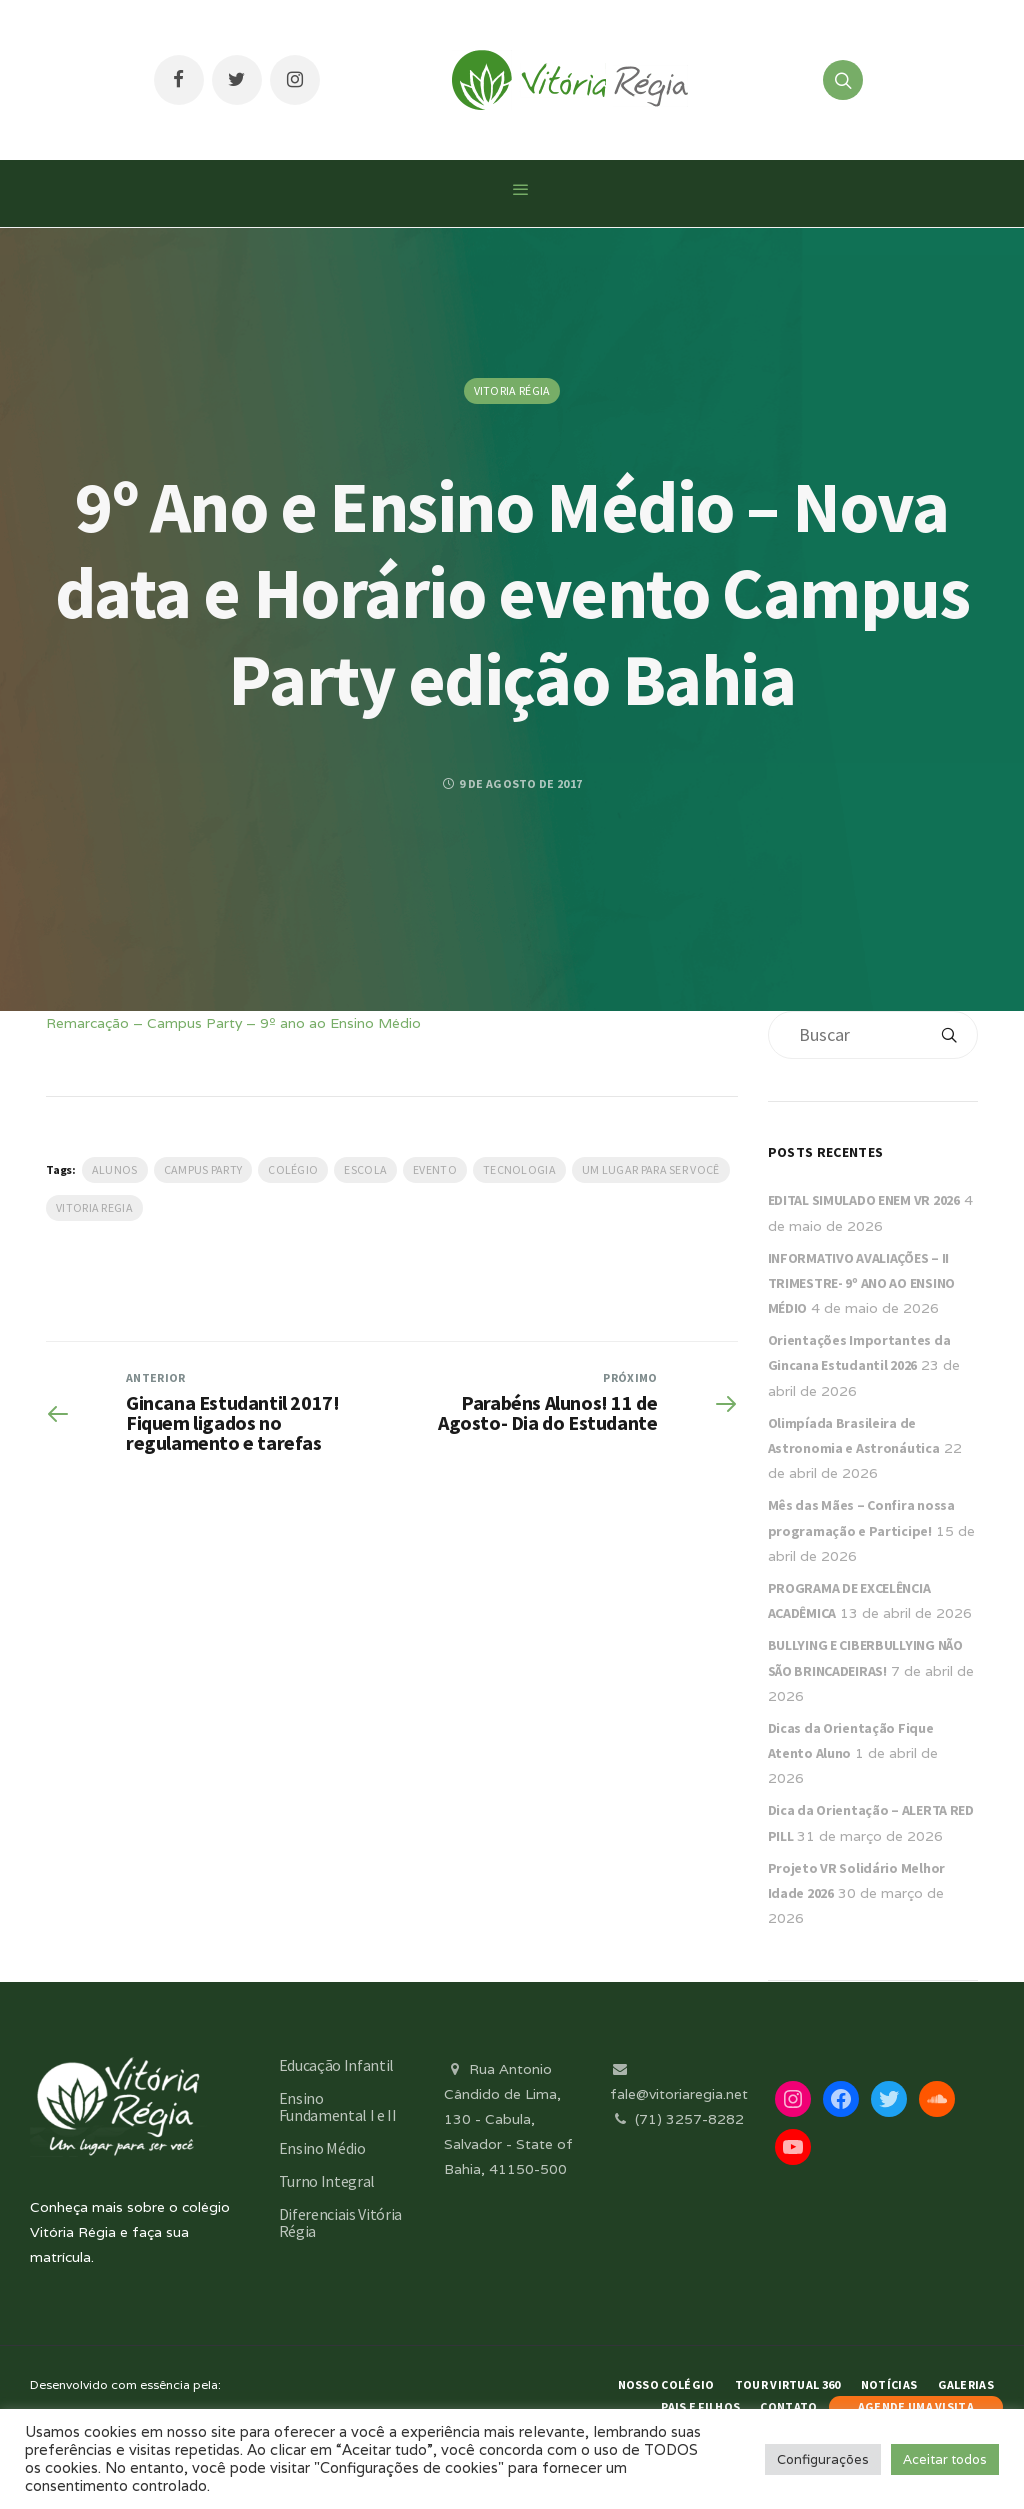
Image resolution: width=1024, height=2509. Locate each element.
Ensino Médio (322, 2148)
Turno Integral (327, 2181)
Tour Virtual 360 (788, 2384)
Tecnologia (519, 1169)
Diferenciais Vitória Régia (341, 2222)
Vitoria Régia (512, 390)
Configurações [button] (823, 2459)
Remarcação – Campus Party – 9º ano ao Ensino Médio (233, 1023)
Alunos (115, 1169)
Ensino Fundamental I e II (338, 2106)
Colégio (293, 1169)
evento (435, 1169)
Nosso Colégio (666, 2384)
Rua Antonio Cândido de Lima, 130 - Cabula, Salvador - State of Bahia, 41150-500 (508, 2119)
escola (365, 1169)
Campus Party (203, 1169)
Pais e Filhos (700, 2406)
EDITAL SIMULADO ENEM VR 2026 (864, 1200)
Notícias (889, 2384)
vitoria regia (94, 1207)
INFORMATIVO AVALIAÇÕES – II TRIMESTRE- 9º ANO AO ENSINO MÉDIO (861, 1283)
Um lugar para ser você (651, 1169)
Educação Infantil (337, 2065)
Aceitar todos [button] (945, 2459)
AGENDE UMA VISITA (916, 2406)
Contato (788, 2406)
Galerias (966, 2384)
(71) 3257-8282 (677, 2119)
